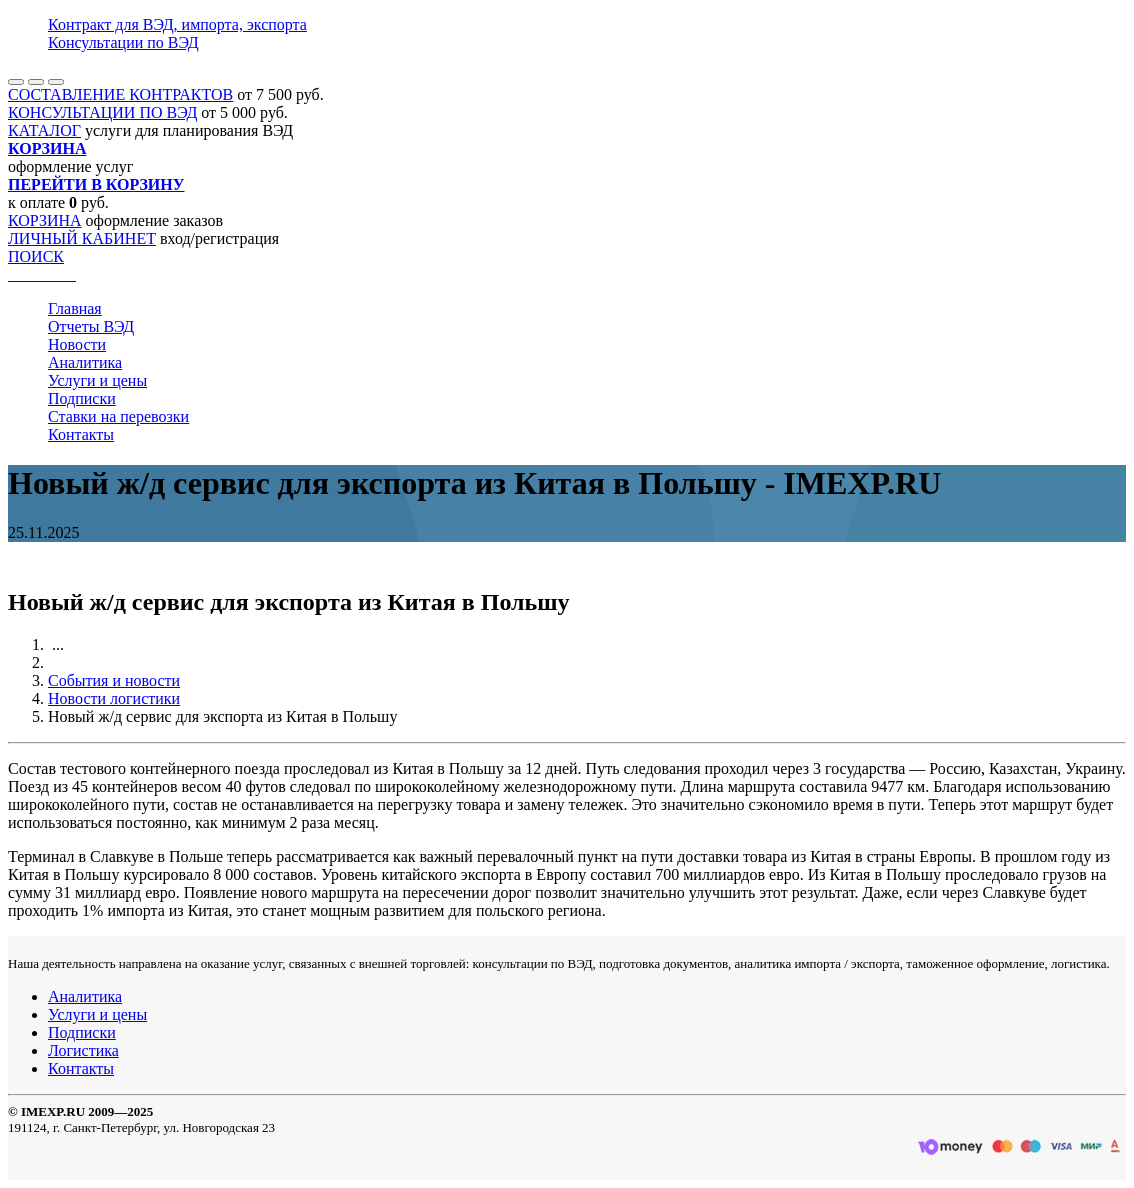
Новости (77, 344)
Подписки (82, 398)
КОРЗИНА (45, 220)
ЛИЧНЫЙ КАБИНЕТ (82, 238)
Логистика (83, 1050)
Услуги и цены (97, 380)
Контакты (81, 434)
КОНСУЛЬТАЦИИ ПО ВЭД (102, 112)
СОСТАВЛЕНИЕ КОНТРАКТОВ (120, 94)
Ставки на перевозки (118, 416)
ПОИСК (36, 256)
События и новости (114, 680)
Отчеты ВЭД (91, 326)
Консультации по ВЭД (123, 42)
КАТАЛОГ (44, 130)
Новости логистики (114, 698)
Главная (75, 308)
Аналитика (85, 362)
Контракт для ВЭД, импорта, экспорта (177, 24)
